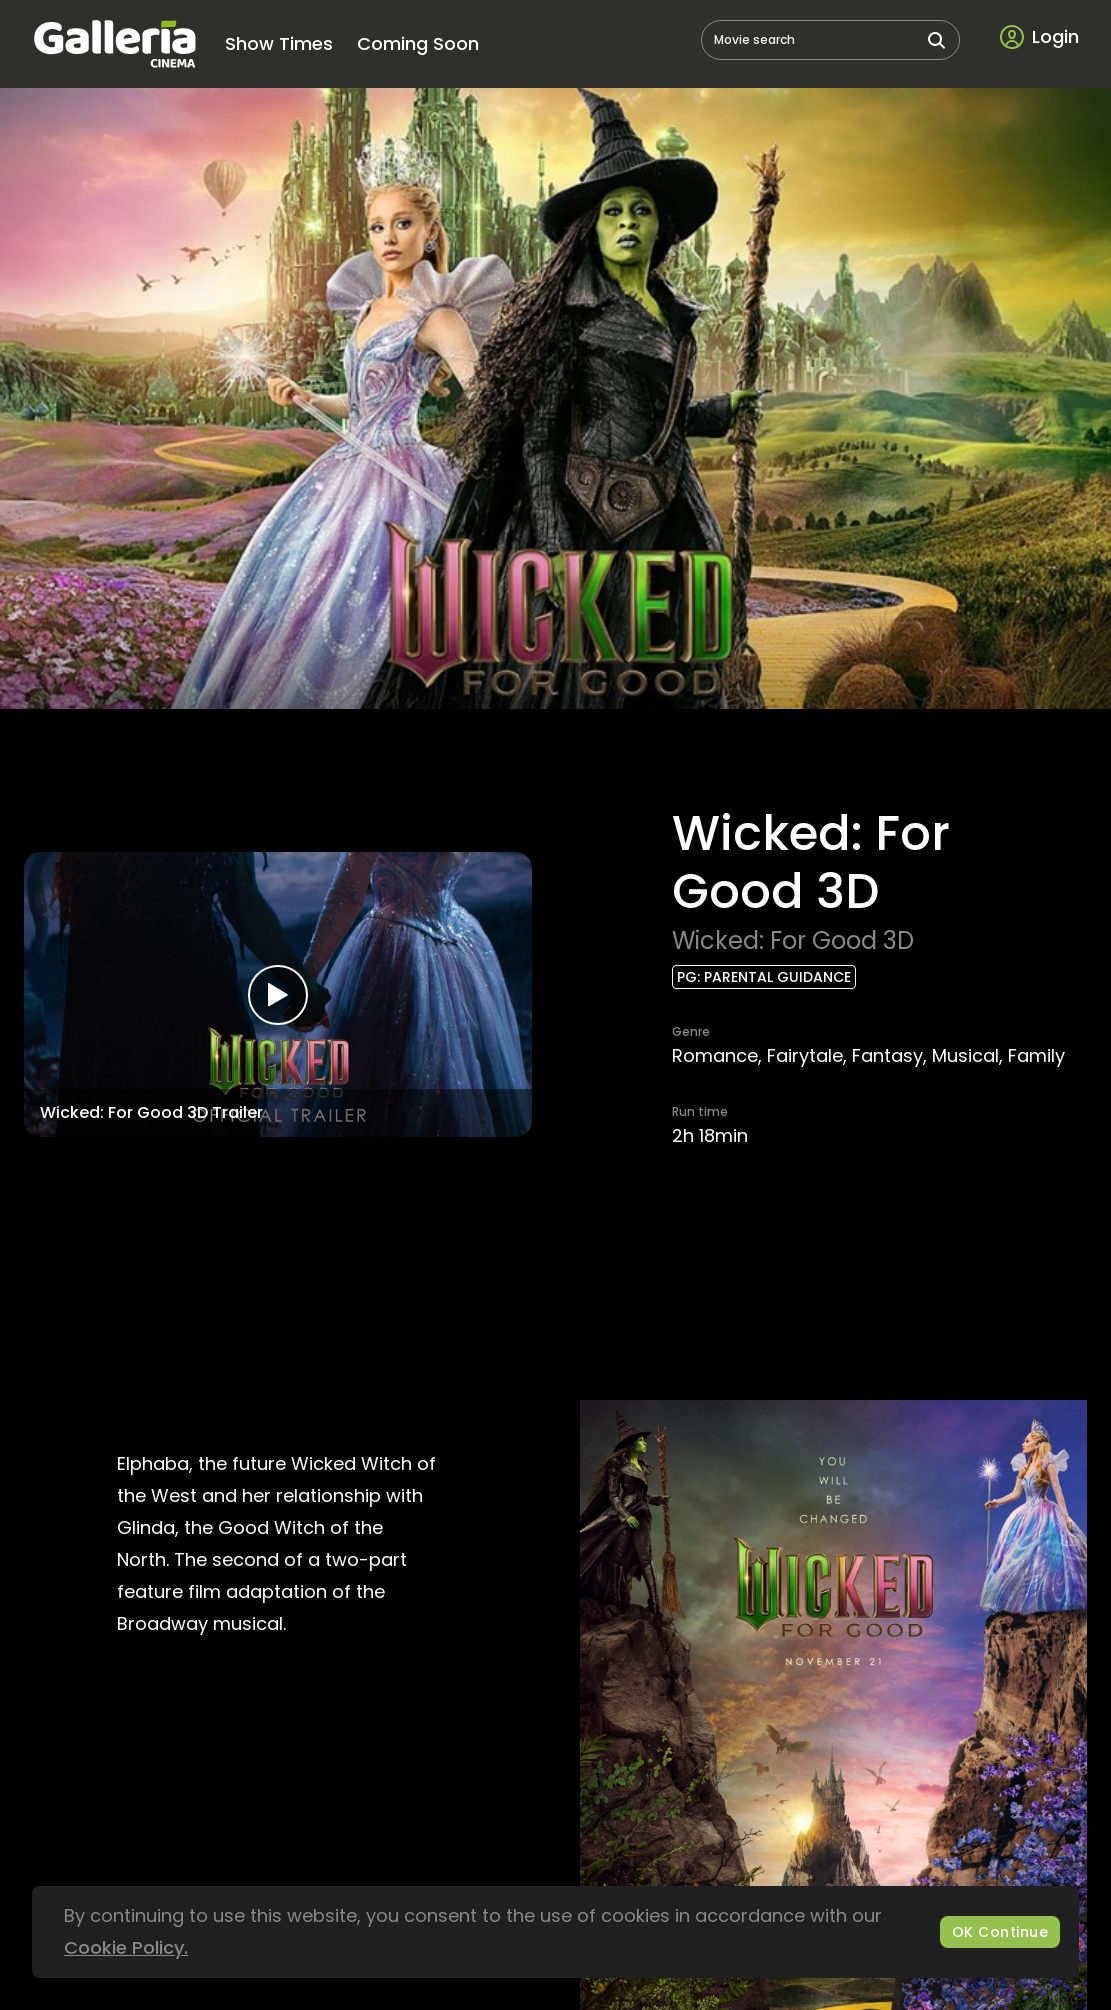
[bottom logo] (556, 1981)
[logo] (114, 44)
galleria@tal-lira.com (664, 1855)
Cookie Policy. (126, 1947)
